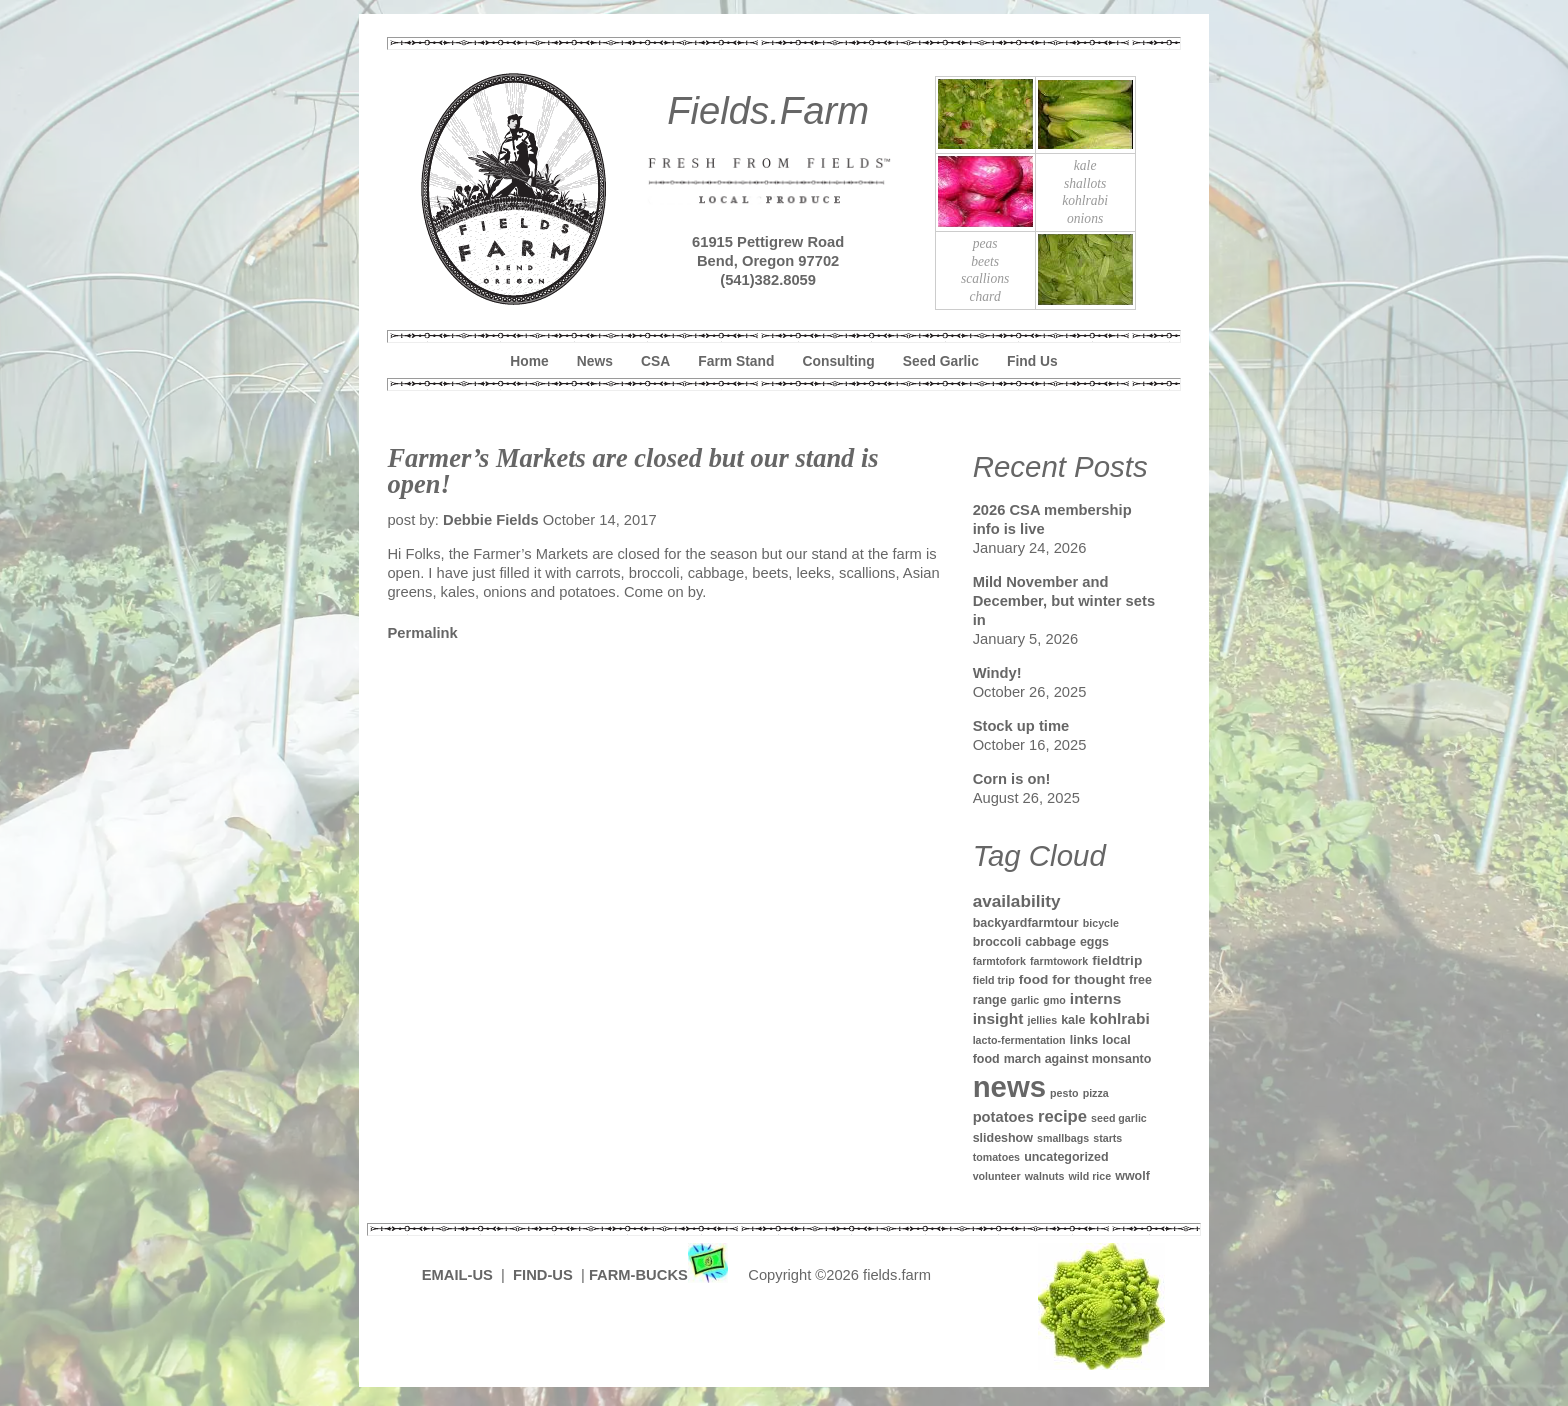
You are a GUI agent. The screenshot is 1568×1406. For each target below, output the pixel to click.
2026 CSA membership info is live (1052, 519)
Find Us (1032, 361)
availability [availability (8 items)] (1017, 901)
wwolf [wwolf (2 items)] (1132, 1176)
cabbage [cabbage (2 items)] (1050, 942)
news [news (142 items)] (1009, 1086)
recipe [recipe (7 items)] (1062, 1116)
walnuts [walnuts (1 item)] (1045, 1176)
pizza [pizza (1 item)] (1096, 1093)
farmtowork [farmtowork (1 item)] (1059, 961)
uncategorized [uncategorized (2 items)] (1066, 1157)
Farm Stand (736, 361)
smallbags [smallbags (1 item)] (1063, 1138)
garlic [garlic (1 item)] (1025, 1000)
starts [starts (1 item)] (1107, 1138)
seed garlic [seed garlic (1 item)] (1119, 1118)
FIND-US (545, 1275)
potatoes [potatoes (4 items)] (1003, 1117)
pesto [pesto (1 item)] (1064, 1093)
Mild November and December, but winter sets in (1064, 601)
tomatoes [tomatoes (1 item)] (996, 1157)
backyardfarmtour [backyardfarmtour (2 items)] (1026, 923)
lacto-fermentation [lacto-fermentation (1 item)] (1019, 1040)
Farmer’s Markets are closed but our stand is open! (632, 471)
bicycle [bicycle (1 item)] (1101, 923)
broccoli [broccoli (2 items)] (997, 942)
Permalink (422, 633)
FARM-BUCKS (660, 1275)
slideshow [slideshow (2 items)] (1003, 1138)
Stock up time (1021, 726)
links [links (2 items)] (1084, 1040)
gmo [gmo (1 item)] (1054, 1000)
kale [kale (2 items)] (1073, 1020)
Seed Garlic (941, 361)
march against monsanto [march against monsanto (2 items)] (1078, 1059)
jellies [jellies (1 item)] (1042, 1020)
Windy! (997, 673)
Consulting (839, 361)
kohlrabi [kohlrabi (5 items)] (1120, 1018)
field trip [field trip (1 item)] (994, 980)
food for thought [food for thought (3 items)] (1072, 979)
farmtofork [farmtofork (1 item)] (999, 961)
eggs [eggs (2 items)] (1094, 942)
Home (529, 361)
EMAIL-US (457, 1275)
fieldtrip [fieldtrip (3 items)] (1117, 960)
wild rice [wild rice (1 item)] (1089, 1176)
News (595, 361)
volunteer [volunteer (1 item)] (997, 1176)
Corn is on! (1012, 779)
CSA (655, 361)
